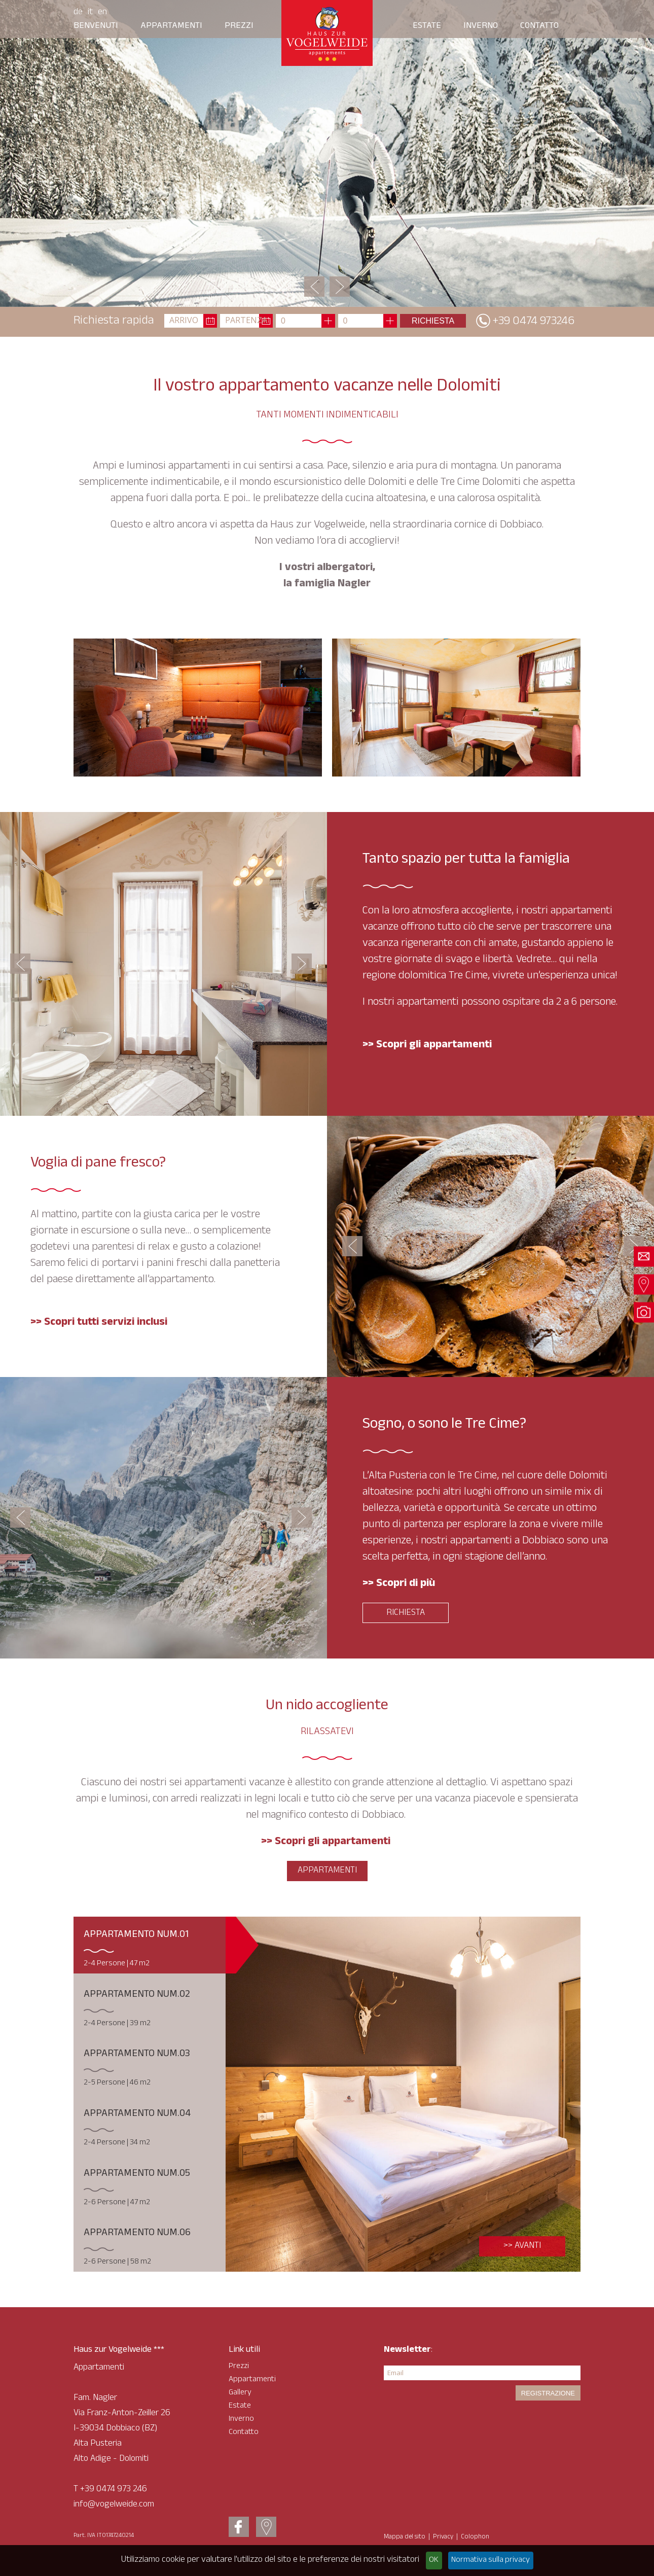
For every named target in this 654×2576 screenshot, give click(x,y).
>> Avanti (522, 2246)
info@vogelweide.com (114, 2505)
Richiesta (405, 1613)
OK (434, 2560)
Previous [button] (314, 286)
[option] (327, 153)
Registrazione (548, 2393)
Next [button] (340, 286)
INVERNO (480, 26)
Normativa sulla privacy (490, 2560)
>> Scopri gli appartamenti (327, 1842)
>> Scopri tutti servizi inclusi (98, 1323)
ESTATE (427, 26)
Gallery (240, 2393)
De (78, 12)
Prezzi (239, 26)
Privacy (443, 2537)
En (102, 12)
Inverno (241, 2419)
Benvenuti (96, 26)
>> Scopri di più (398, 1584)
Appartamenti (171, 26)
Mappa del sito (404, 2537)
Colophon (475, 2537)
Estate (240, 2406)
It (90, 12)
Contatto (539, 26)
